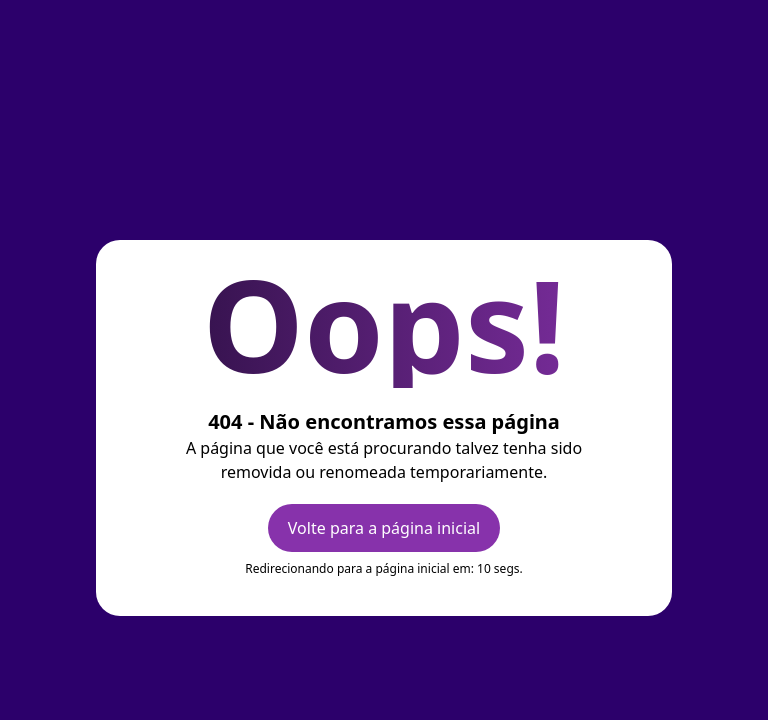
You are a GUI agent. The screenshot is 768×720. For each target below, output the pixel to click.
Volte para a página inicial (384, 528)
